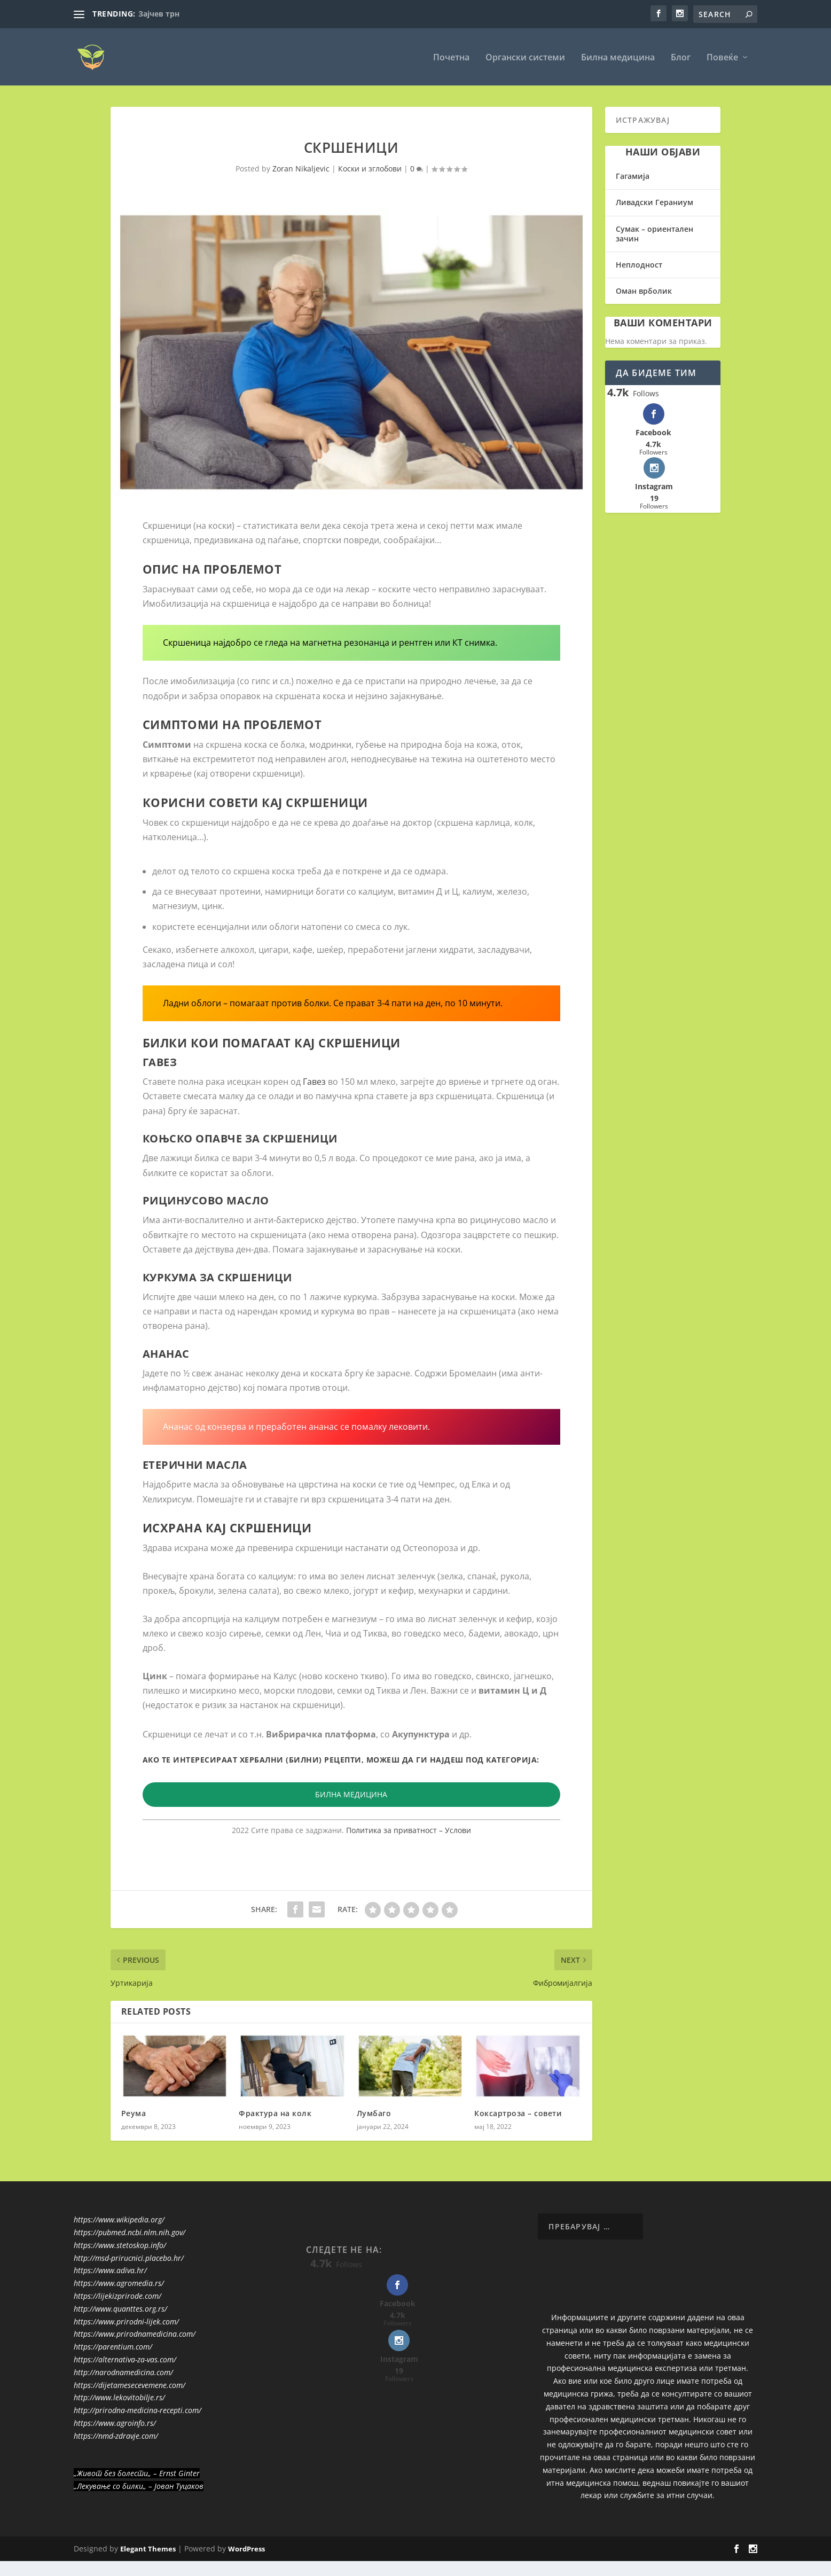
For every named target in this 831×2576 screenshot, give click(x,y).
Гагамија (632, 175)
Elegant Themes (148, 2547)
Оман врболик (644, 290)
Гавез (314, 1080)
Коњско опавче (192, 1138)
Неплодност (639, 264)
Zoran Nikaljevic (301, 167)
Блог (681, 57)
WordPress (246, 2547)
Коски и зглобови (370, 167)
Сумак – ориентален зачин (654, 232)
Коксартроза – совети (518, 2112)
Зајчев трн (158, 14)
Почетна (451, 57)
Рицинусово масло (206, 1200)
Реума (133, 2112)
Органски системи (525, 57)
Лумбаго (374, 2112)
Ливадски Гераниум (654, 202)
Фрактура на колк (275, 2112)
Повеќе (722, 57)
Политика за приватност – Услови (408, 1829)
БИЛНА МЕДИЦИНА (351, 1794)
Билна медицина (618, 57)
